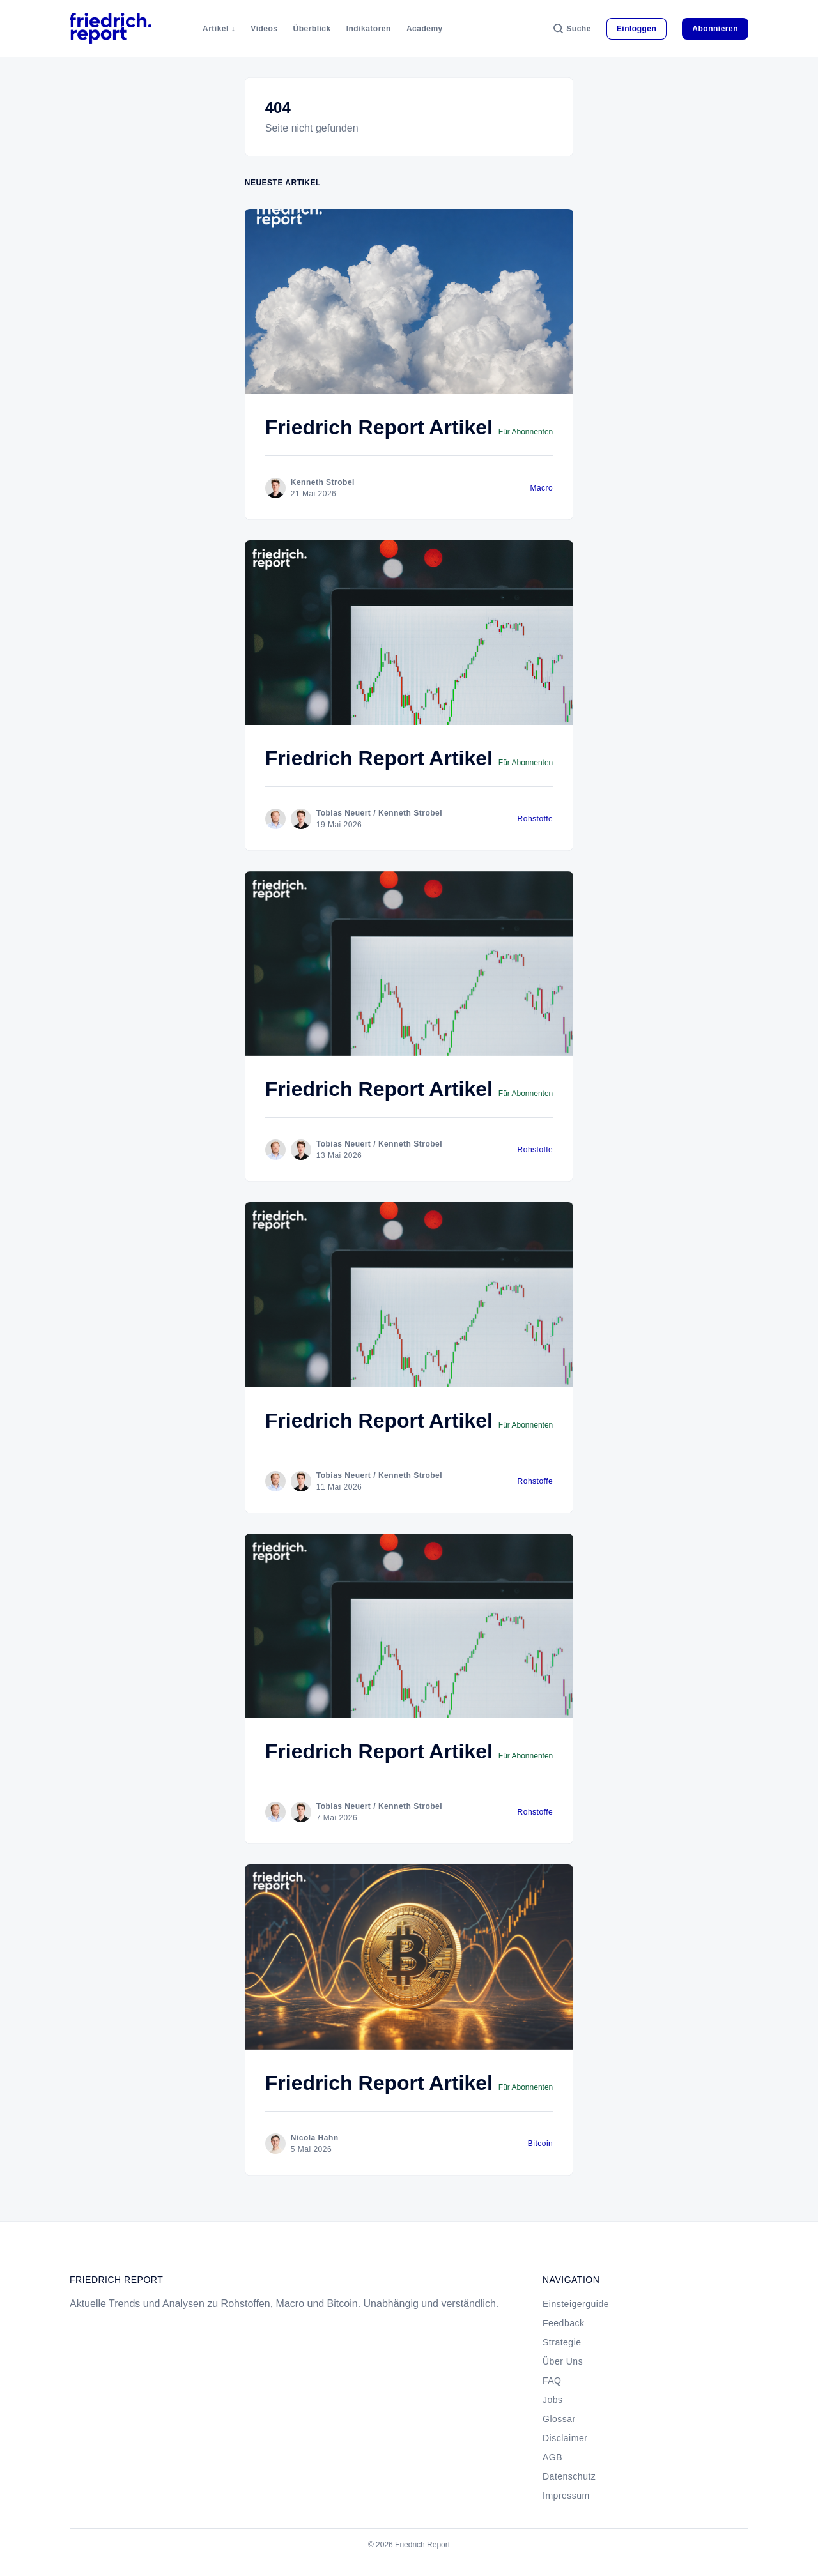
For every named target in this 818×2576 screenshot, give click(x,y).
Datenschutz (569, 2476)
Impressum (566, 2495)
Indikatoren (368, 28)
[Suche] (572, 28)
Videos (264, 28)
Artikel (216, 28)
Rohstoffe (535, 818)
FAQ (552, 2380)
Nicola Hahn (315, 2137)
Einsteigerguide (576, 2304)
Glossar (559, 2419)
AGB (552, 2457)
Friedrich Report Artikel (379, 427)
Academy (424, 28)
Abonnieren (715, 28)
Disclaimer (565, 2438)
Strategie (562, 2342)
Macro (541, 488)
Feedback (563, 2323)
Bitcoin (540, 2143)
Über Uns (563, 2361)
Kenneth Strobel (323, 482)
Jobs (553, 2400)
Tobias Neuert (343, 813)
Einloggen (637, 28)
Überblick (312, 28)
